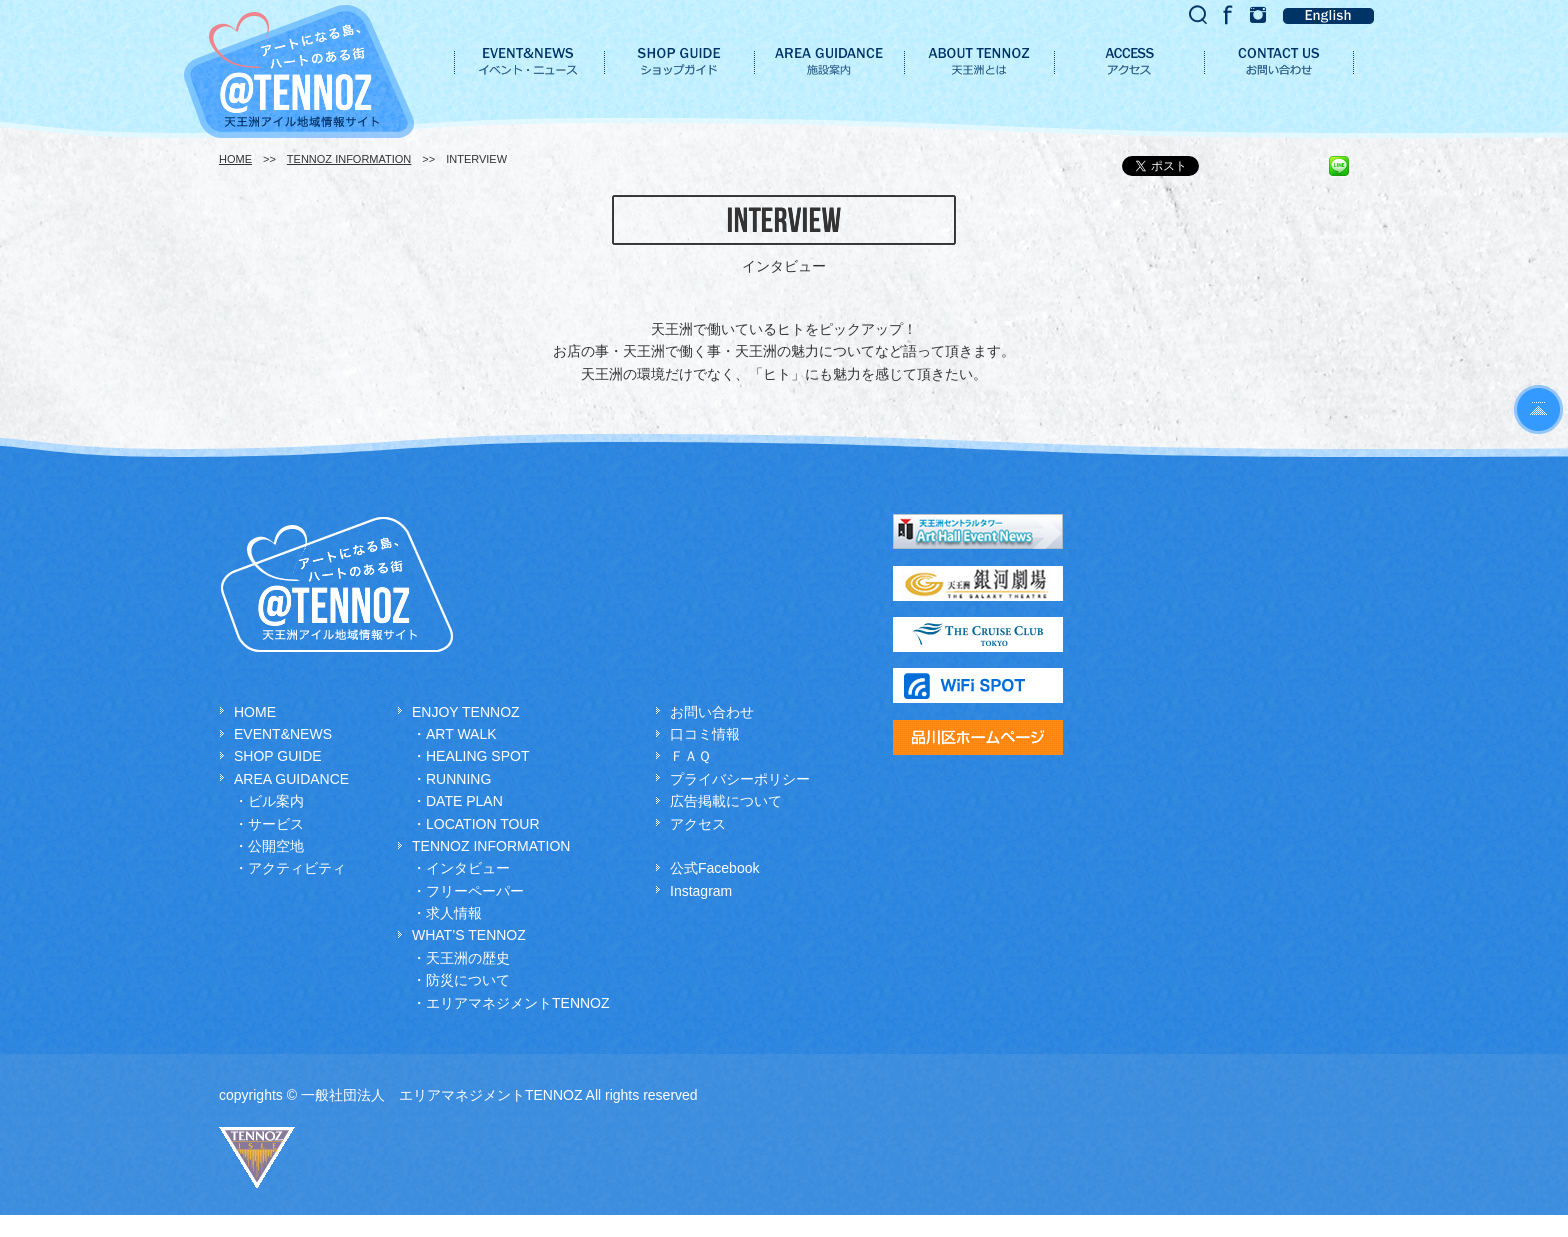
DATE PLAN (464, 801)
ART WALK (461, 734)
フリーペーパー (475, 891)
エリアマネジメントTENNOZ (518, 1003)
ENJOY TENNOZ (466, 712)
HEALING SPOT (477, 756)
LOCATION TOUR (483, 824)
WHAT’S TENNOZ (469, 935)
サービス (276, 824)
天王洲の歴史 (468, 958)
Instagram (701, 891)
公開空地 (276, 846)
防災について (468, 980)
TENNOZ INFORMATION (349, 159)
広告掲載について (726, 801)
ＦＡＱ (690, 756)
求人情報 (454, 913)
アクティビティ (297, 868)
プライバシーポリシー (740, 779)
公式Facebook (714, 868)
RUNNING (458, 779)
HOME (235, 159)
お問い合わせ (712, 712)
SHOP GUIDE (278, 756)
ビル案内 (276, 801)
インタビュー (468, 868)
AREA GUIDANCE (291, 779)
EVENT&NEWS (283, 734)
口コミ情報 (705, 734)
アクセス (698, 824)
